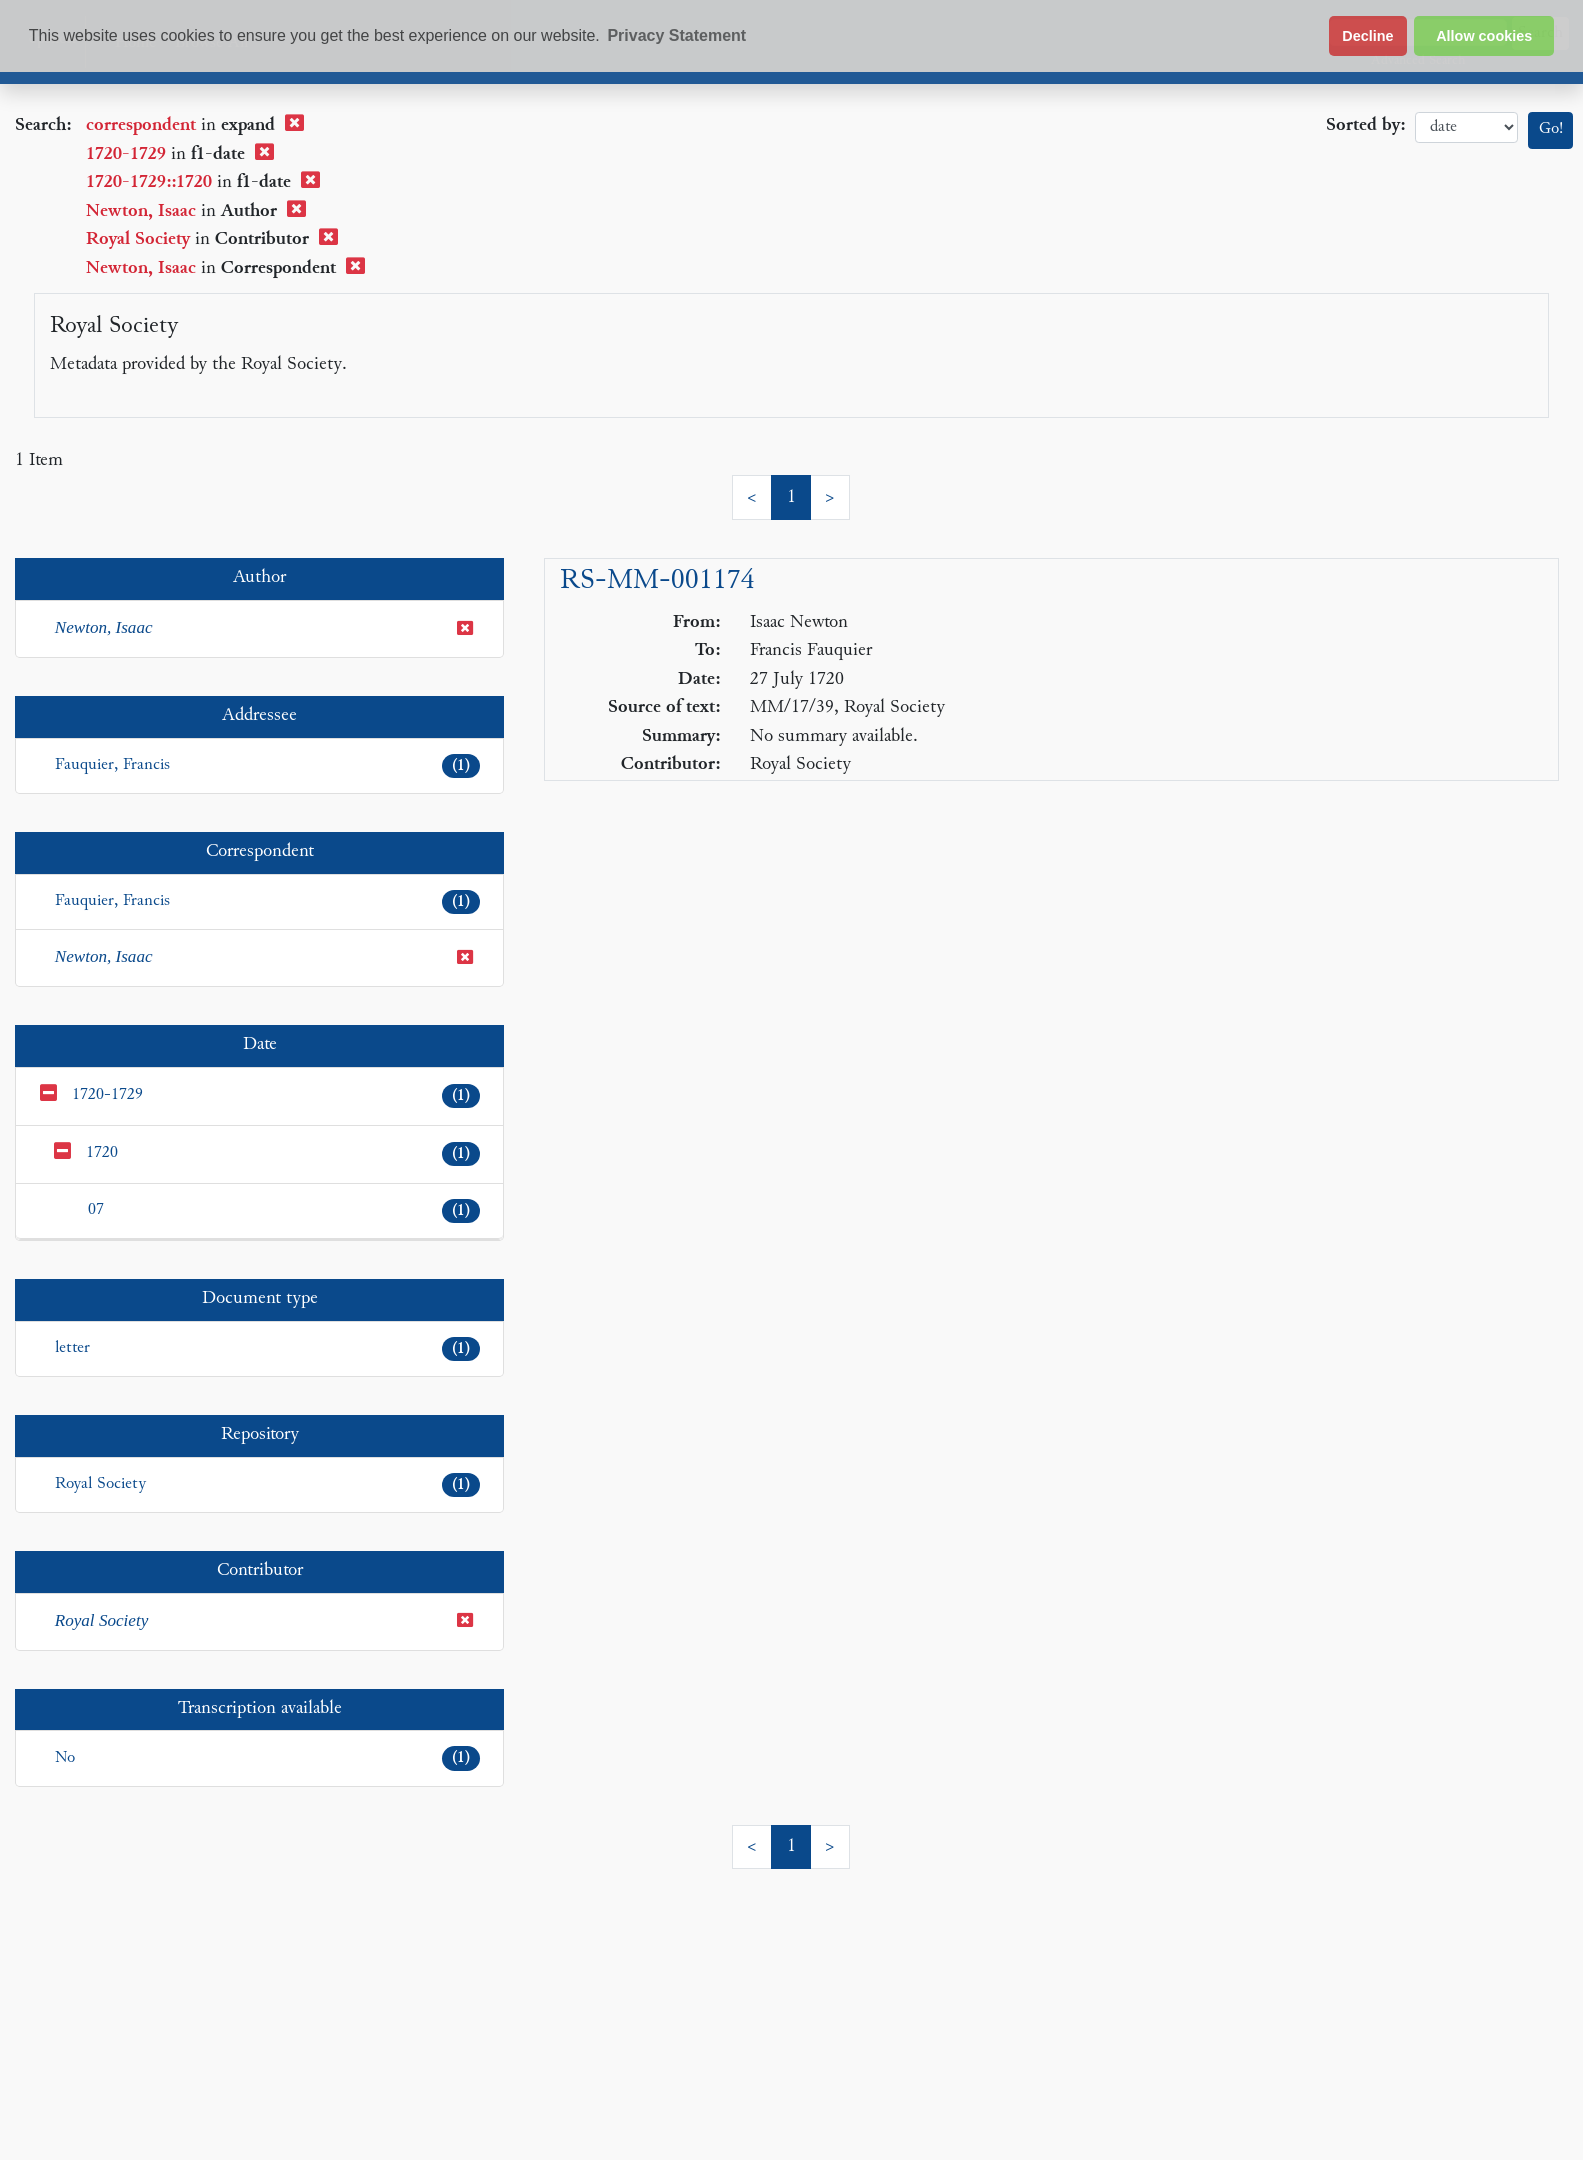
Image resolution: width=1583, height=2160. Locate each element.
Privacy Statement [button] (676, 35)
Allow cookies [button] (1484, 36)
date (1466, 127)
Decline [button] (1367, 36)
